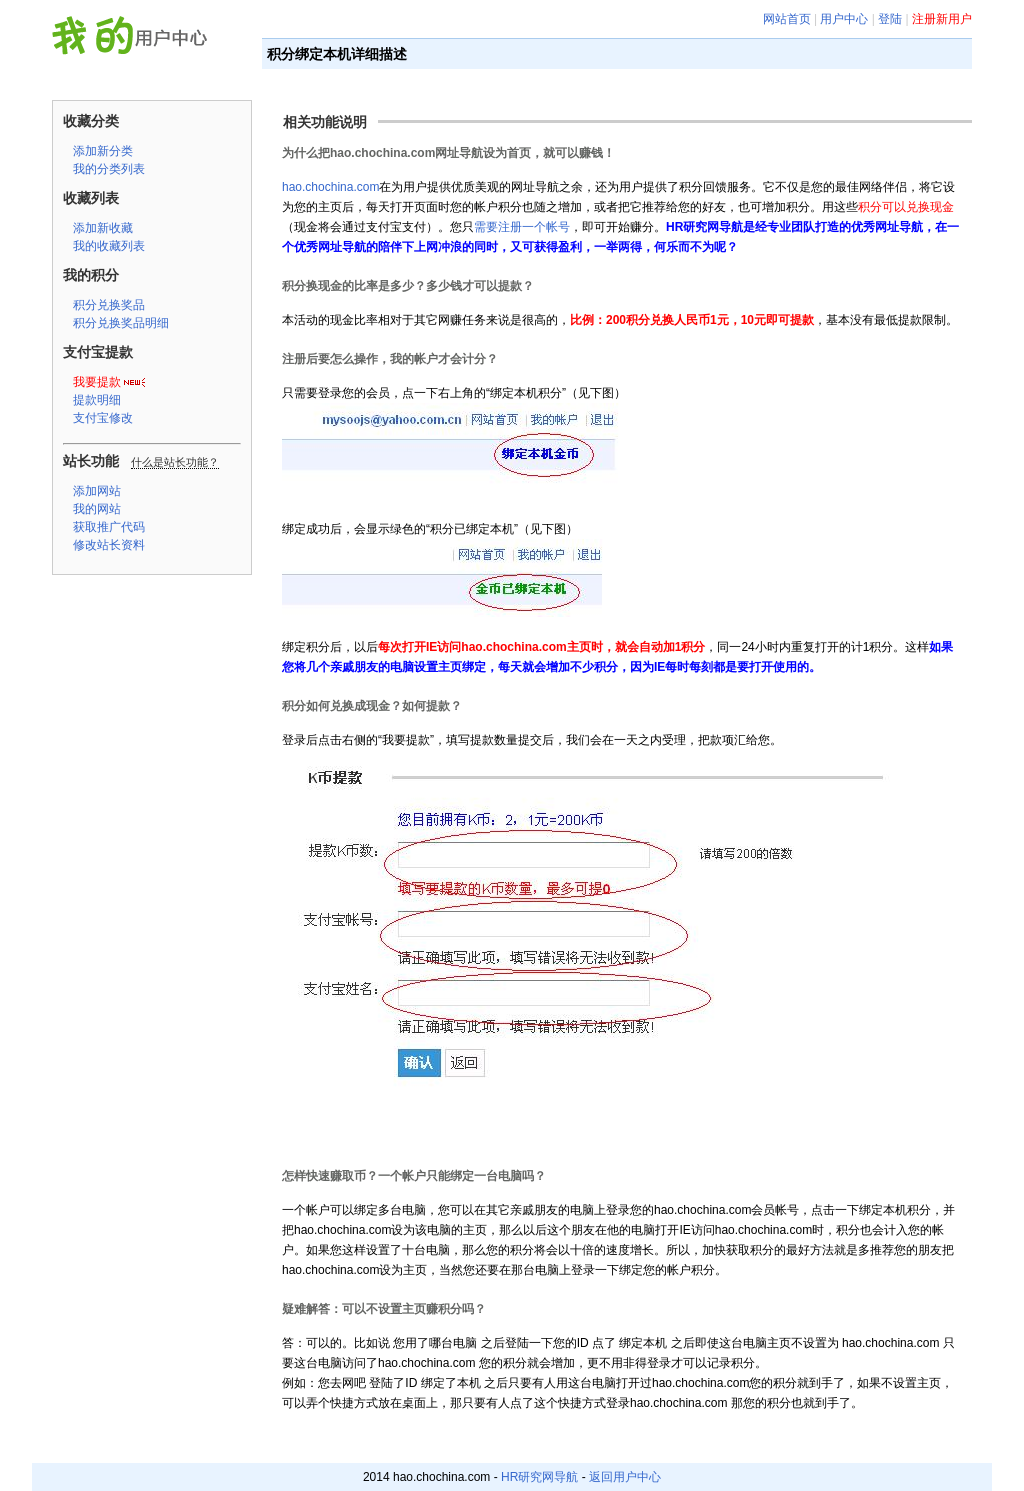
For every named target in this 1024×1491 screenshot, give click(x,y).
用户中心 (844, 19)
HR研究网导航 (539, 1477)
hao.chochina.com (330, 187)
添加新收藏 (103, 228)
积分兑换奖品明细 (121, 323)
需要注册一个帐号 (522, 227)
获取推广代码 (109, 527)
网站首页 (787, 19)
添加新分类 (103, 151)
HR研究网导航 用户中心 (135, 38)
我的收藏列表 (109, 246)
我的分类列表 (109, 169)
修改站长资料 (109, 545)
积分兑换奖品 (109, 305)
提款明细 (97, 400)
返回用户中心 (625, 1477)
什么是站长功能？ (175, 462)
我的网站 (97, 509)
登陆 (890, 19)
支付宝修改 (103, 418)
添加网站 (97, 491)
